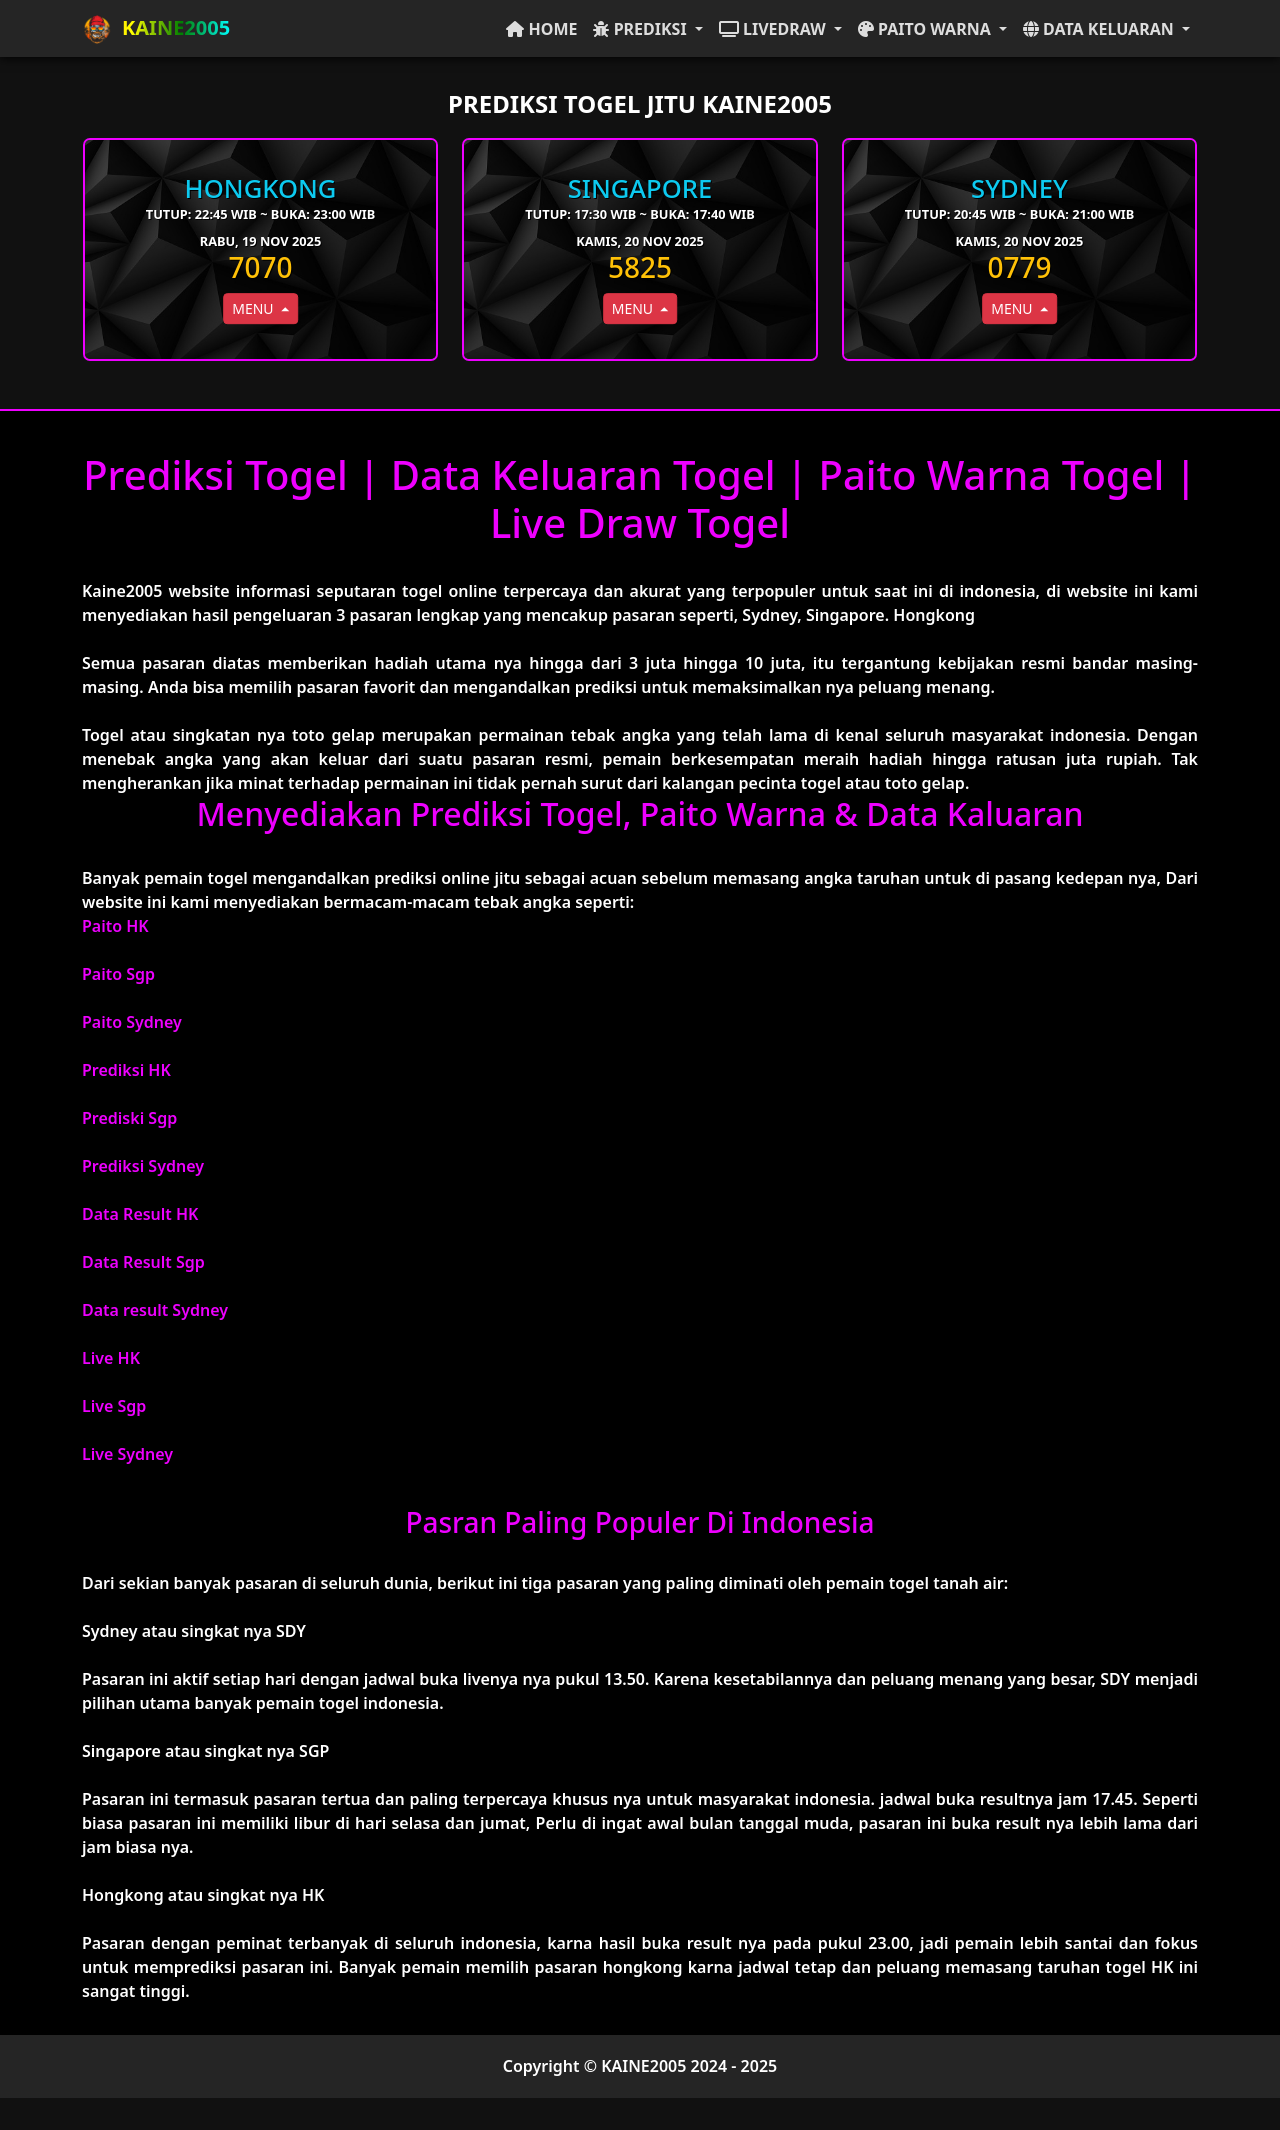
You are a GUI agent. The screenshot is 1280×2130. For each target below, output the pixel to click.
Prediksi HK (126, 1070)
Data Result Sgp (143, 1262)
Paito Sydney (132, 1022)
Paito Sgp (118, 974)
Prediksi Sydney (143, 1166)
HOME (541, 29)
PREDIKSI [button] (641, 29)
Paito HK (115, 926)
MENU (254, 308)
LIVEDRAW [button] (774, 29)
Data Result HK (140, 1214)
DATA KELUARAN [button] (1100, 29)
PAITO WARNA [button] (926, 29)
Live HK (111, 1358)
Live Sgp (114, 1406)
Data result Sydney (155, 1310)
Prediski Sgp (129, 1118)
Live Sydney (127, 1454)
